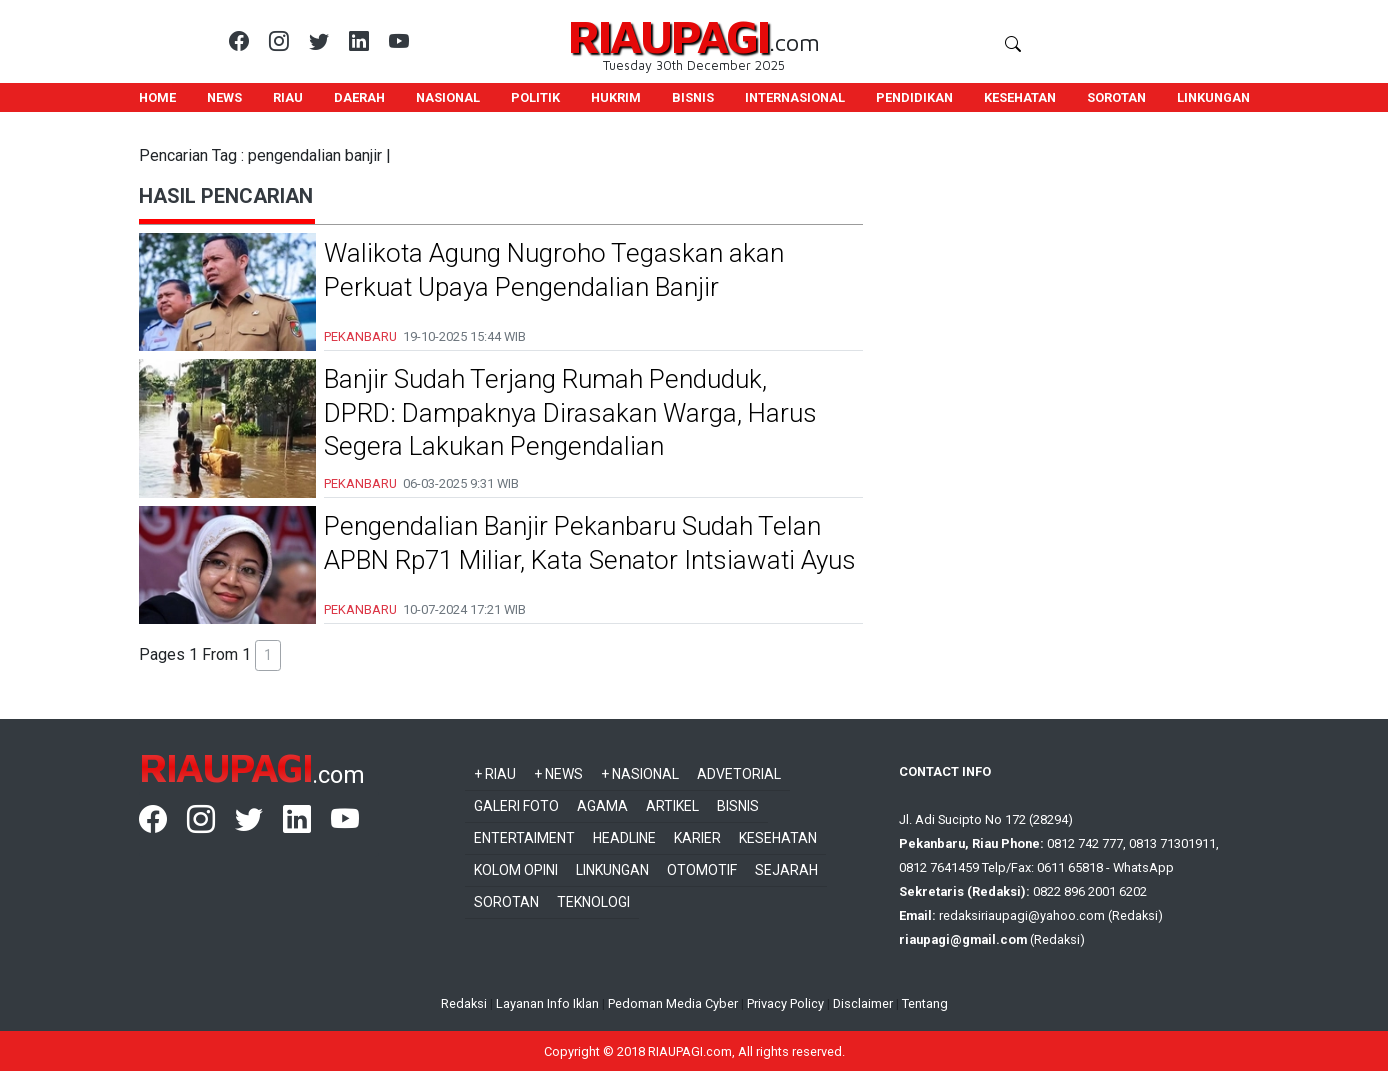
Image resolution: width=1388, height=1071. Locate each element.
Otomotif (702, 870)
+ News (558, 774)
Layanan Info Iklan (547, 1003)
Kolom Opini (516, 870)
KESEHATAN (1020, 97)
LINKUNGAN (1213, 97)
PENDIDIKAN (914, 97)
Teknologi (593, 902)
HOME (157, 97)
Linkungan (612, 870)
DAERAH (359, 97)
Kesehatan (778, 838)
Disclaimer (863, 1003)
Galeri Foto (516, 806)
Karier (697, 838)
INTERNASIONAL (795, 97)
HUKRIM (616, 97)
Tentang (925, 1003)
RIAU (288, 97)
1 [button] (268, 655)
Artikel (672, 806)
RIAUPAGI (668, 35)
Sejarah (786, 870)
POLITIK (535, 97)
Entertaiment (524, 838)
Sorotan (506, 902)
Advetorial (739, 774)
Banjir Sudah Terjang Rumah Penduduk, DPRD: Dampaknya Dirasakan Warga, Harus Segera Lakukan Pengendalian (570, 413)
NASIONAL (448, 97)
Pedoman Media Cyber (673, 1003)
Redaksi (464, 1003)
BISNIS (693, 97)
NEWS (224, 97)
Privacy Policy (785, 1003)
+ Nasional (640, 774)
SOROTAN (1116, 97)
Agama (602, 806)
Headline (624, 838)
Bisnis (738, 806)
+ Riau (495, 774)
